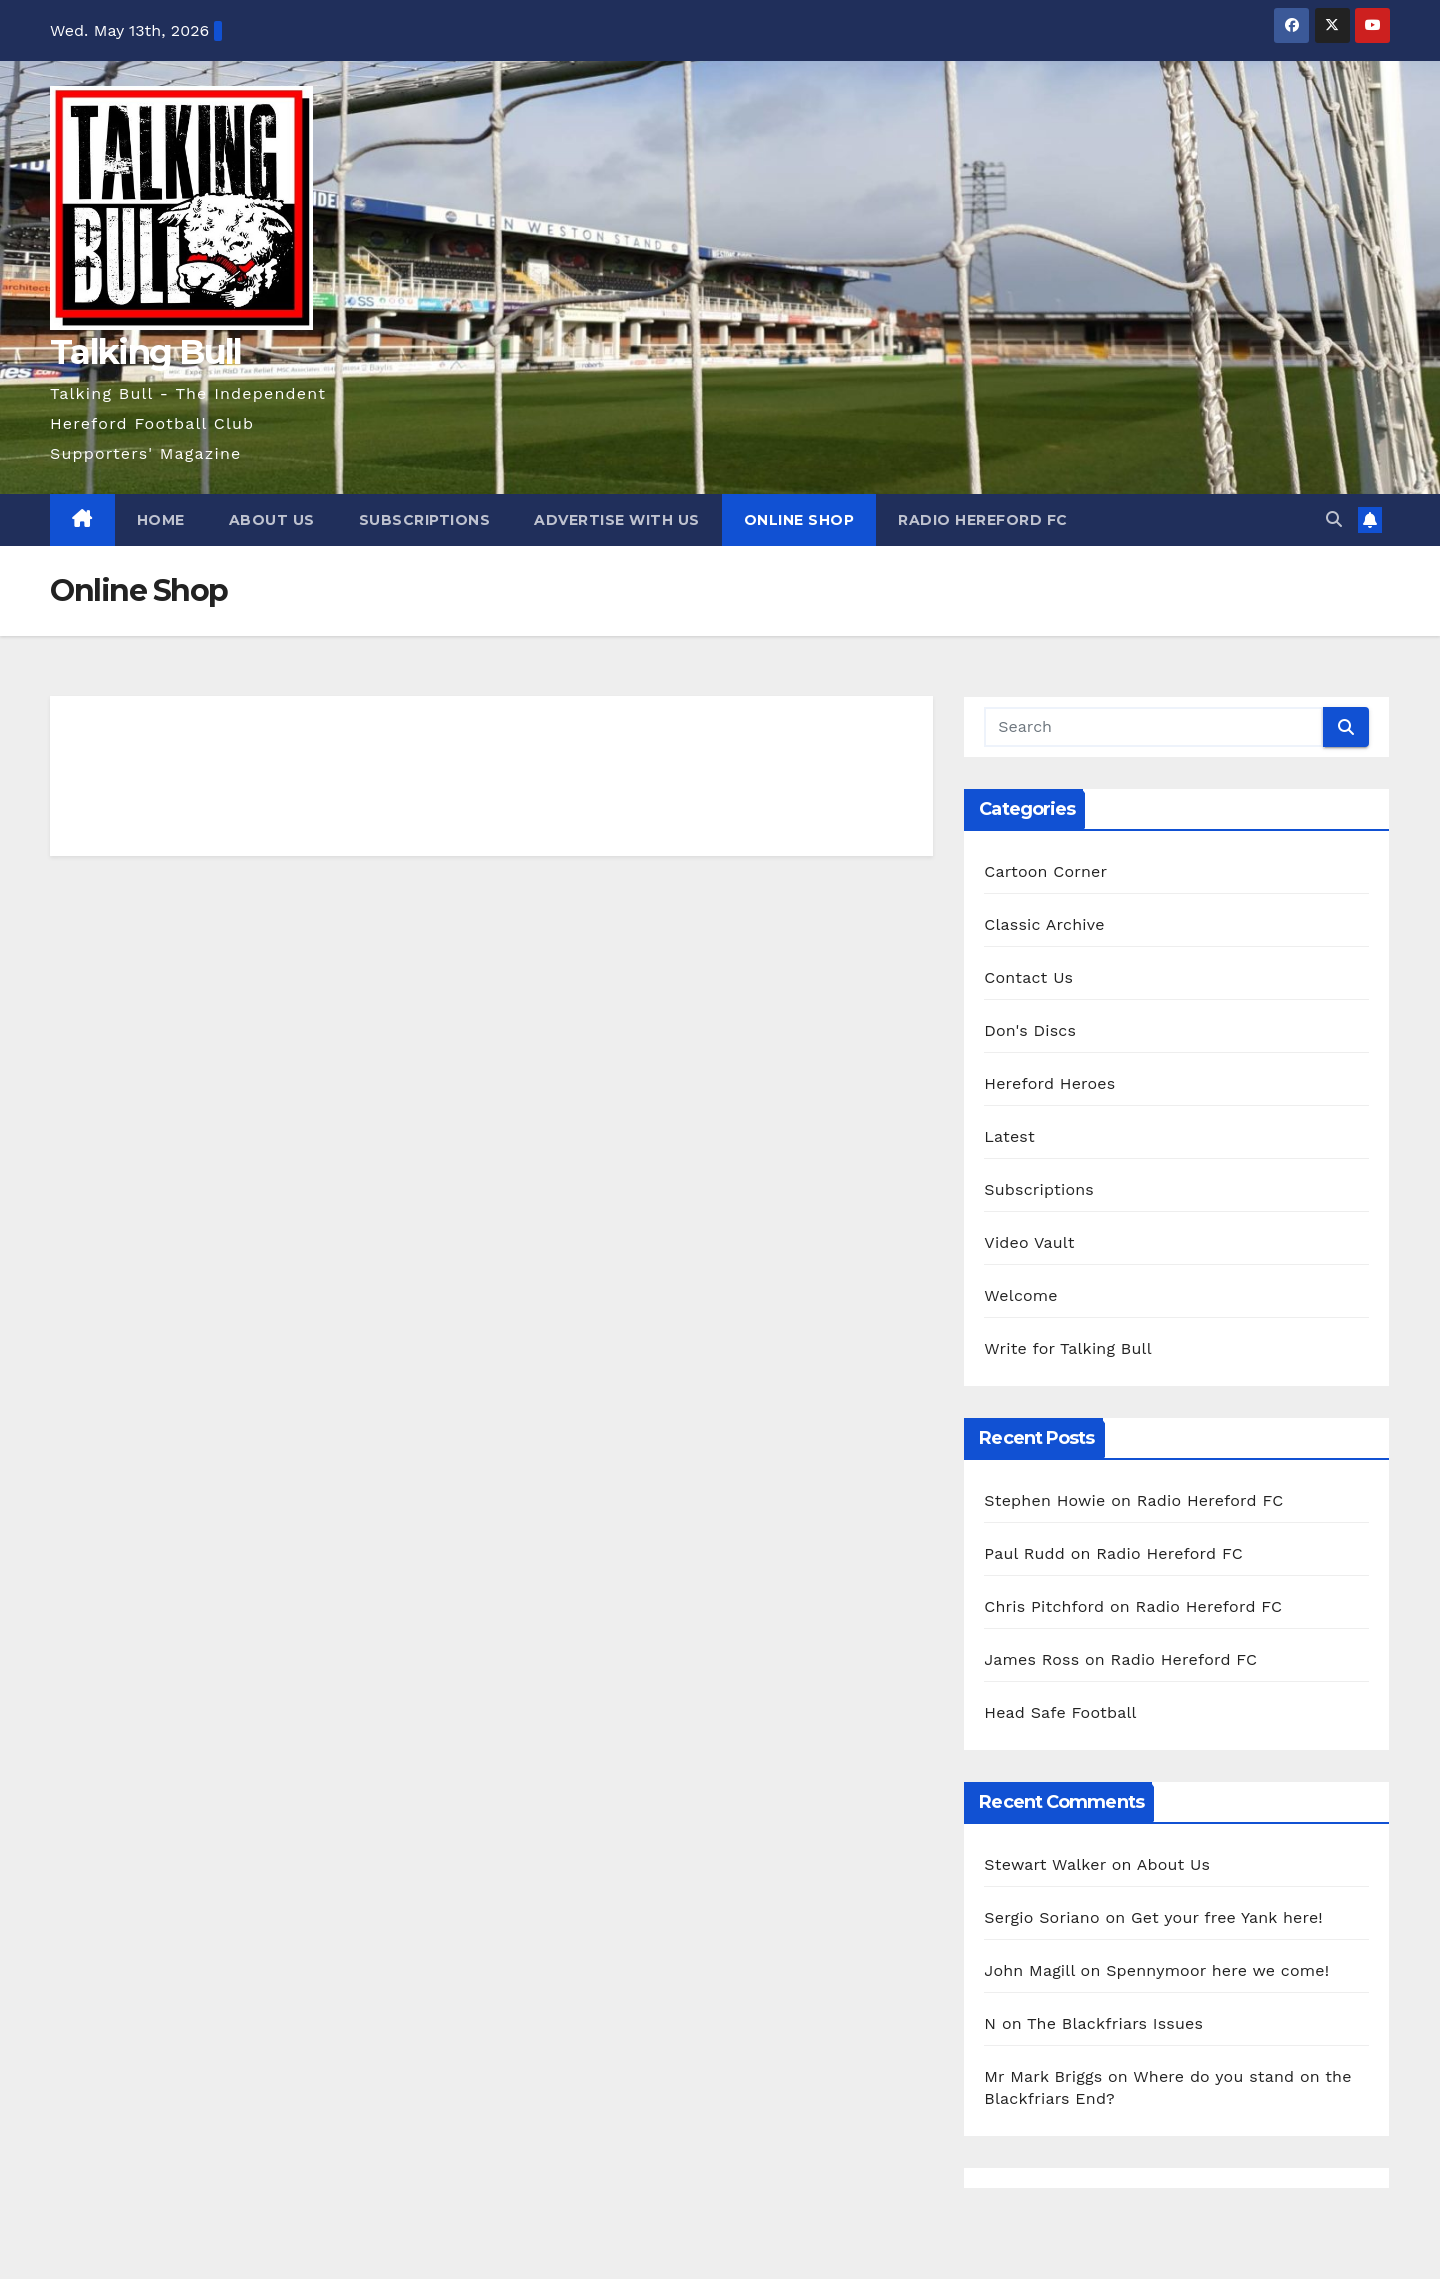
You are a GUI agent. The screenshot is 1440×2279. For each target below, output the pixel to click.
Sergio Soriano (1041, 1917)
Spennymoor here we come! (1217, 1970)
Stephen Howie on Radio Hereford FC (1133, 1500)
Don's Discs (1030, 1030)
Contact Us (1028, 977)
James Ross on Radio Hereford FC (1120, 1659)
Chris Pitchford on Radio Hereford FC (1133, 1606)
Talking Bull (146, 352)
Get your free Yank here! (1227, 1917)
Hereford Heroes (1049, 1083)
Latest (1009, 1136)
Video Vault (1029, 1242)
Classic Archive (1044, 924)
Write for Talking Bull (1067, 1348)
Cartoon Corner (1045, 871)
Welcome (1020, 1295)
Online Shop (799, 520)
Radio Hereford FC (983, 520)
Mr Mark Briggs (1043, 2076)
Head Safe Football (1060, 1712)
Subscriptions (425, 520)
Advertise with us (617, 520)
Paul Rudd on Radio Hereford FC (1113, 1553)
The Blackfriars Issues (1115, 2023)
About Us (272, 520)
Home (161, 520)
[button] (1334, 519)
